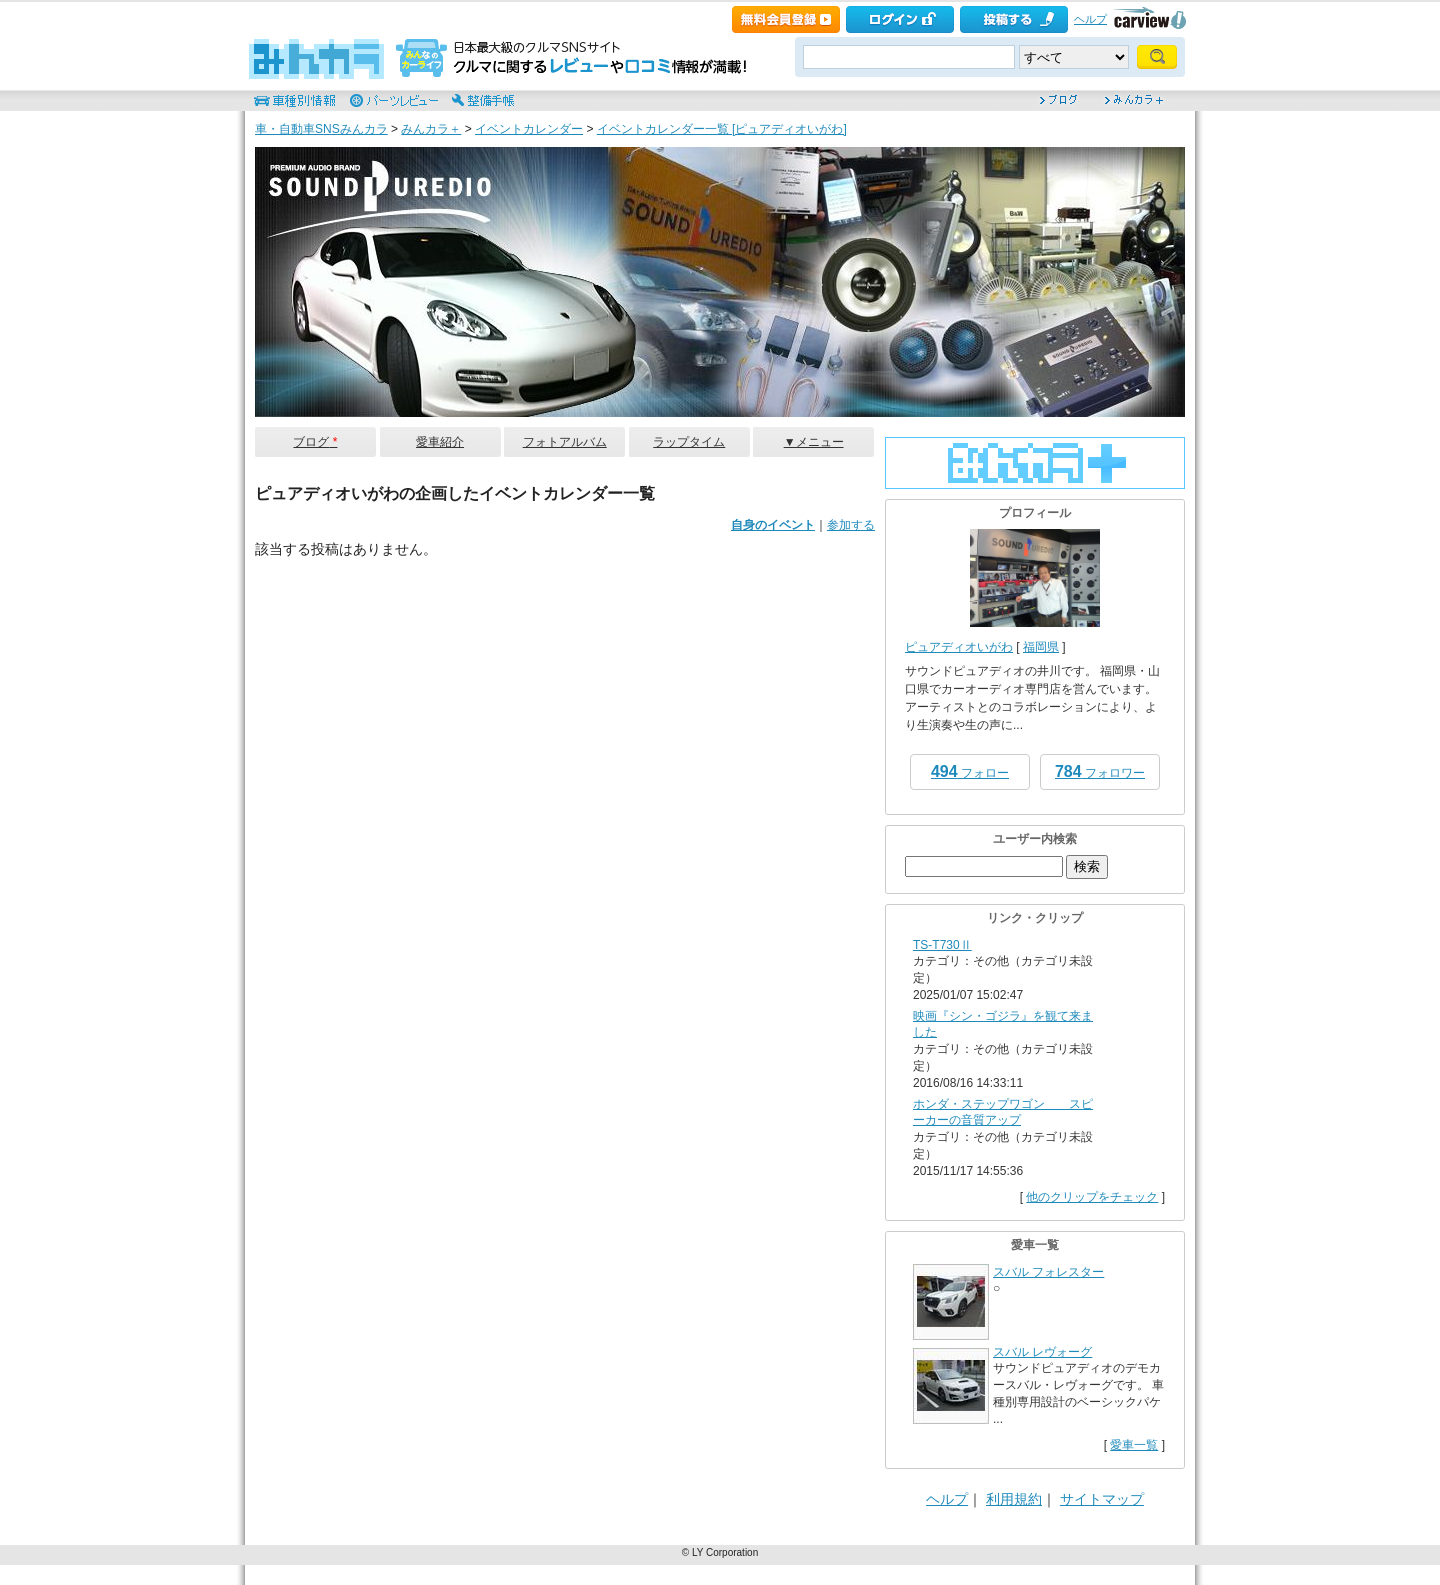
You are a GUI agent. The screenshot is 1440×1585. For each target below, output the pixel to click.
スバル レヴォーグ (1042, 1352)
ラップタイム (689, 442)
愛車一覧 (1134, 1445)
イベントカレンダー (529, 129)
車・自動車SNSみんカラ (321, 129)
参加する (851, 525)
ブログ (315, 442)
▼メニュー (814, 442)
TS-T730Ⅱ (942, 945)
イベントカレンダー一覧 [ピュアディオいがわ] (722, 129)
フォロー (970, 771)
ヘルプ (1090, 19)
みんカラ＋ (431, 129)
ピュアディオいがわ (959, 647)
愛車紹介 (440, 442)
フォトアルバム (565, 442)
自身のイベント (773, 525)
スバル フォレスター (1048, 1272)
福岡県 (1041, 647)
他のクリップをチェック (1092, 1197)
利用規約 (1014, 1499)
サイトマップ (1102, 1499)
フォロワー (1100, 771)
